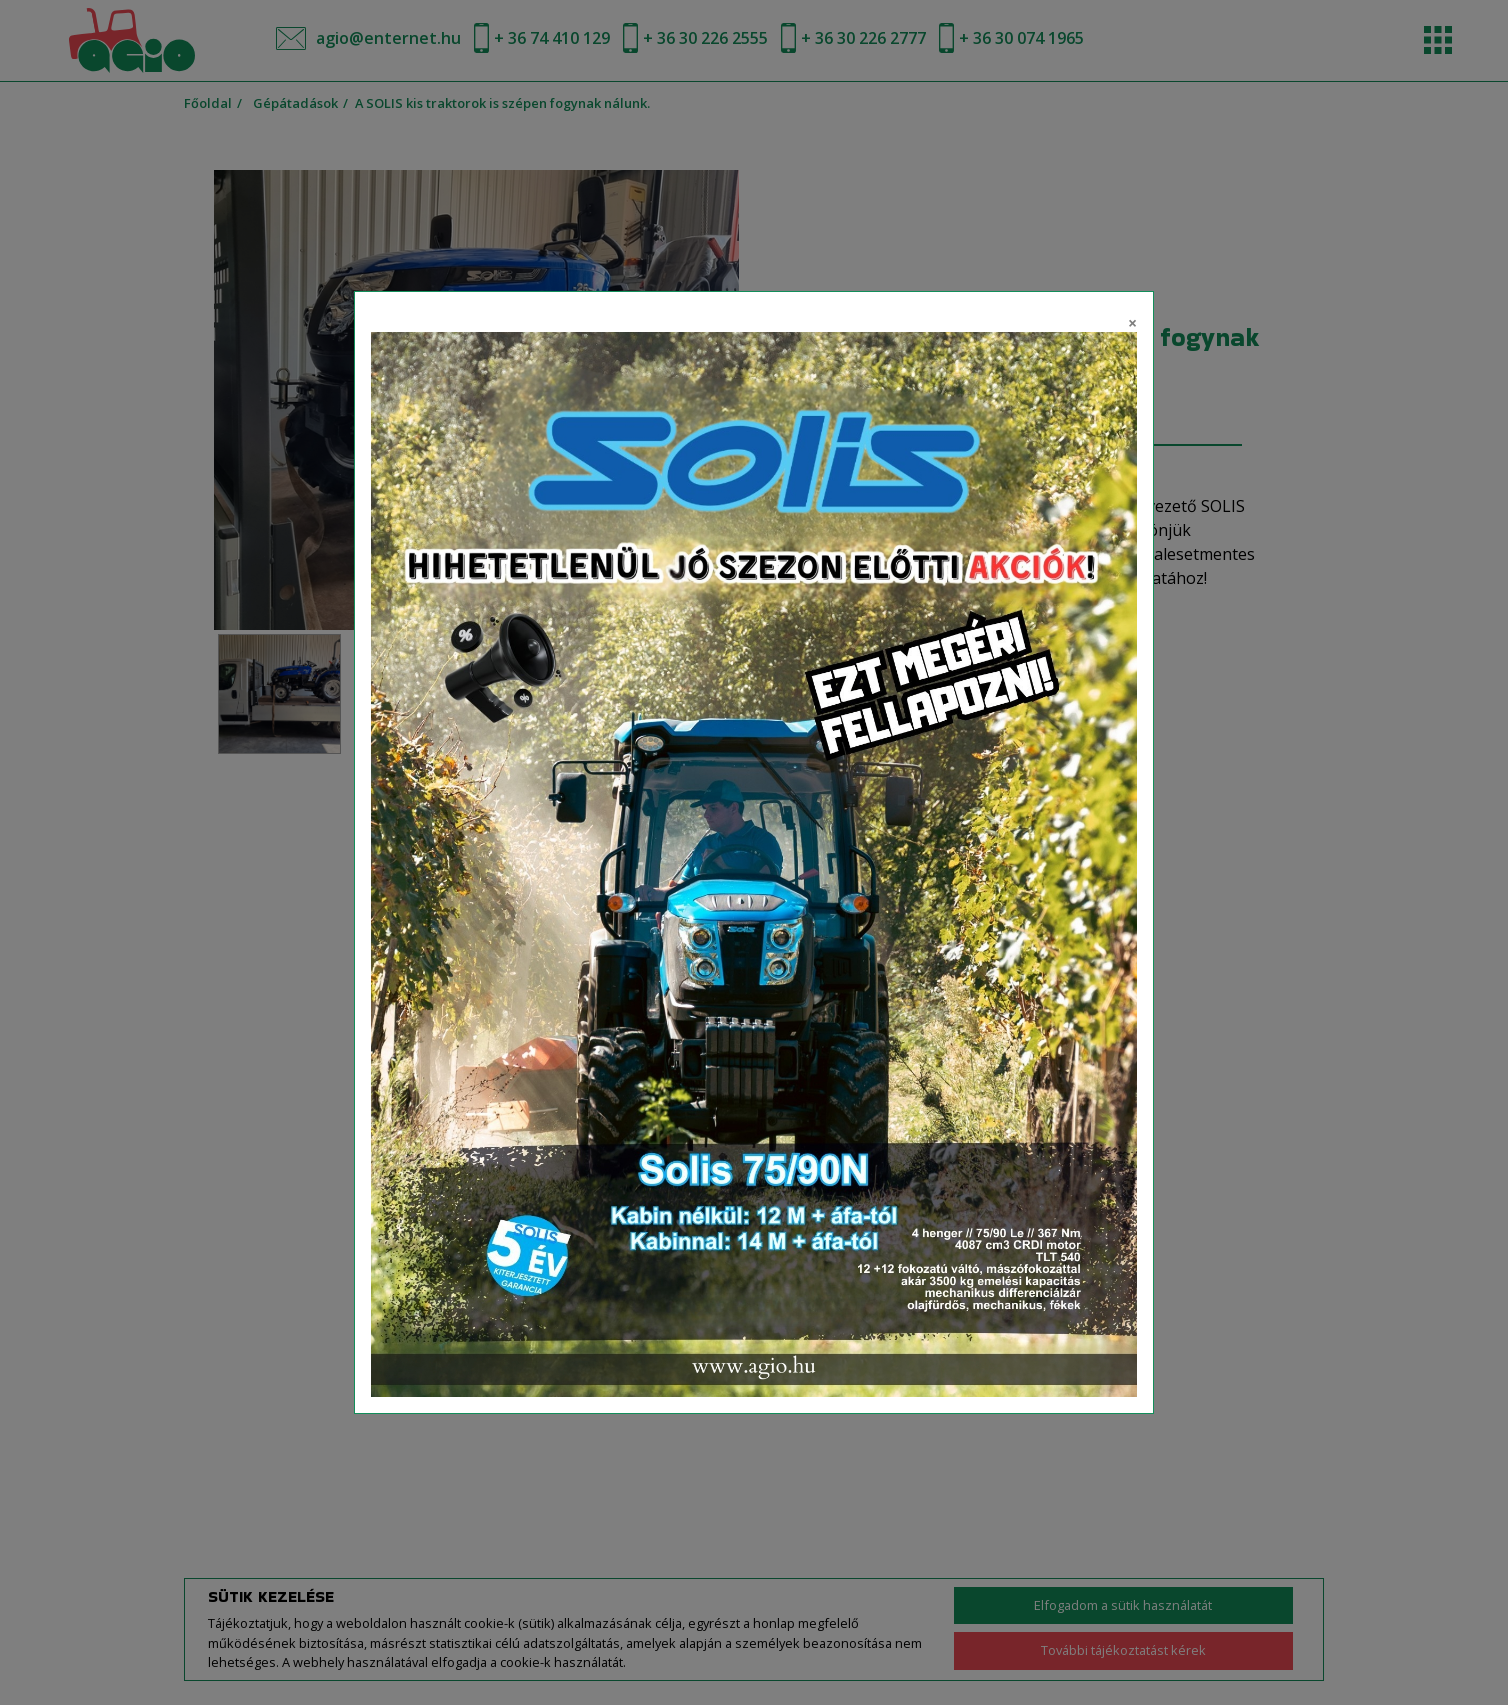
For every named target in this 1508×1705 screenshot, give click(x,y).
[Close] (1132, 320)
